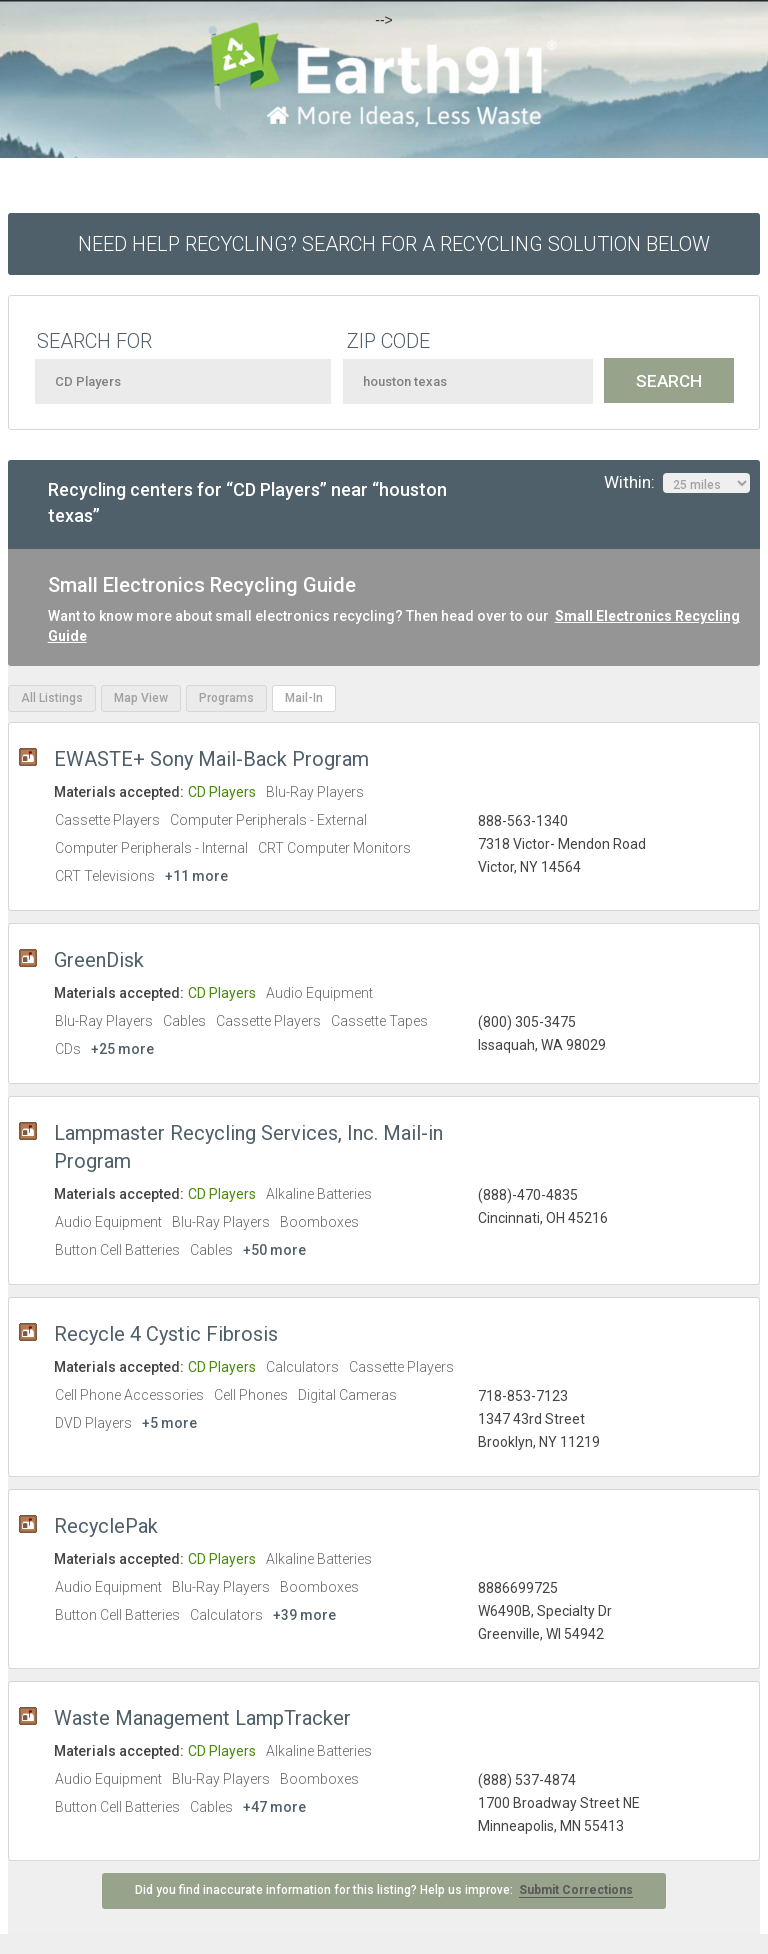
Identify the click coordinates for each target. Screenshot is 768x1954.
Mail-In (304, 698)
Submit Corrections (576, 1890)
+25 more (122, 1049)
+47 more (274, 1807)
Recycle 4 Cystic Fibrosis (166, 1334)
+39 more (304, 1615)
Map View (141, 698)
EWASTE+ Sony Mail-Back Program (211, 759)
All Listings (52, 698)
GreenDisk (99, 960)
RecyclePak (106, 1526)
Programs (226, 698)
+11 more (196, 876)
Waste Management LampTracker (202, 1718)
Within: (677, 483)
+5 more (169, 1423)
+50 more (274, 1250)
